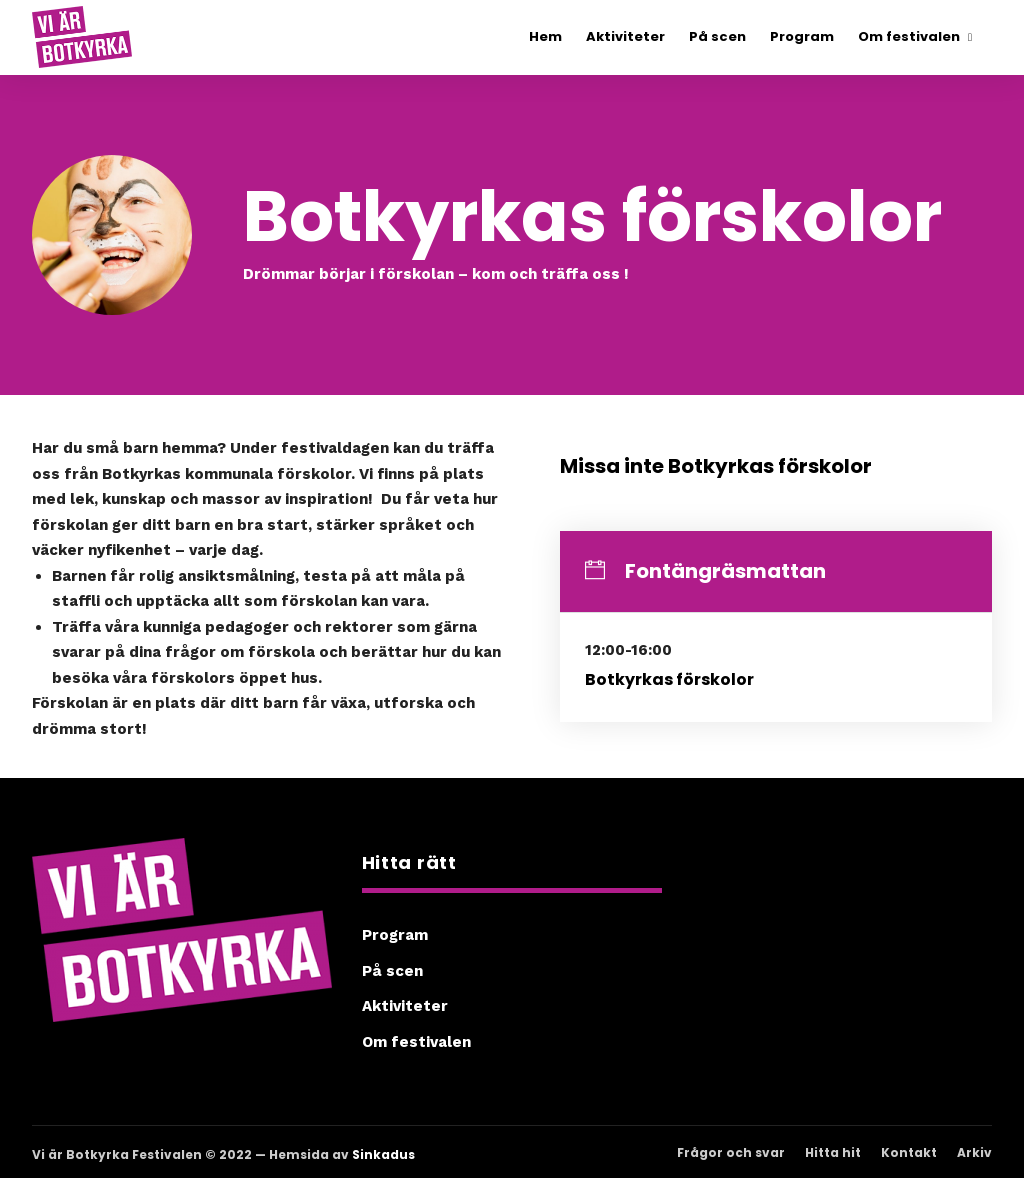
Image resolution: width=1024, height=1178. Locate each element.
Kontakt (909, 1152)
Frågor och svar (731, 1152)
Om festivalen (416, 1042)
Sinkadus (383, 1154)
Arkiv (974, 1152)
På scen (392, 971)
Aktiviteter (405, 1006)
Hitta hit (833, 1152)
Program (395, 935)
